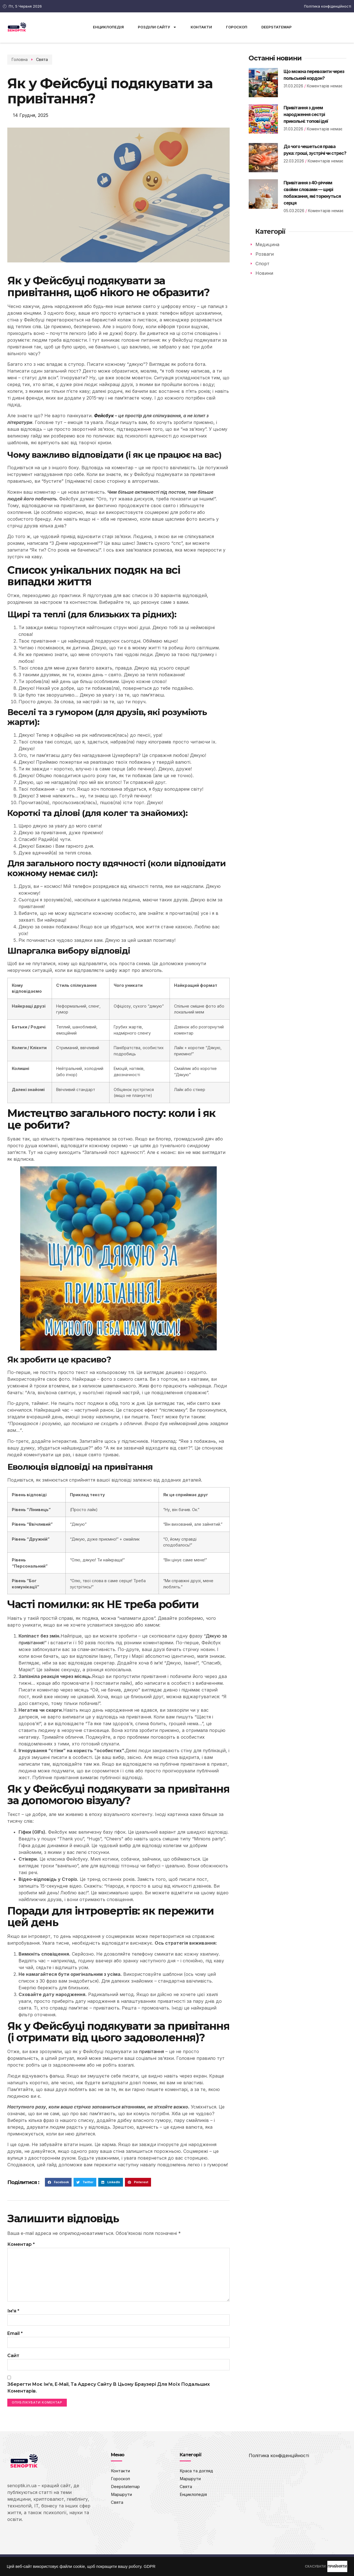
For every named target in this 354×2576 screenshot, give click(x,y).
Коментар (21, 2244)
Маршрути (123, 2502)
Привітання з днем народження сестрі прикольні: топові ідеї (306, 114)
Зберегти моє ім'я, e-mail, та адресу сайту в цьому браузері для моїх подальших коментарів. (108, 2395)
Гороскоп (236, 27)
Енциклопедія (108, 27)
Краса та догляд (198, 2479)
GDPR (150, 2566)
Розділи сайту (157, 27)
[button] (58, 2182)
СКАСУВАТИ (287, 2566)
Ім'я (13, 2316)
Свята (31, 59)
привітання (151, 2051)
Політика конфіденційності (279, 2463)
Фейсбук (104, 415)
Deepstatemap (276, 27)
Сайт (13, 2362)
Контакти (201, 27)
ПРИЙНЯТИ (327, 2566)
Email (15, 2339)
